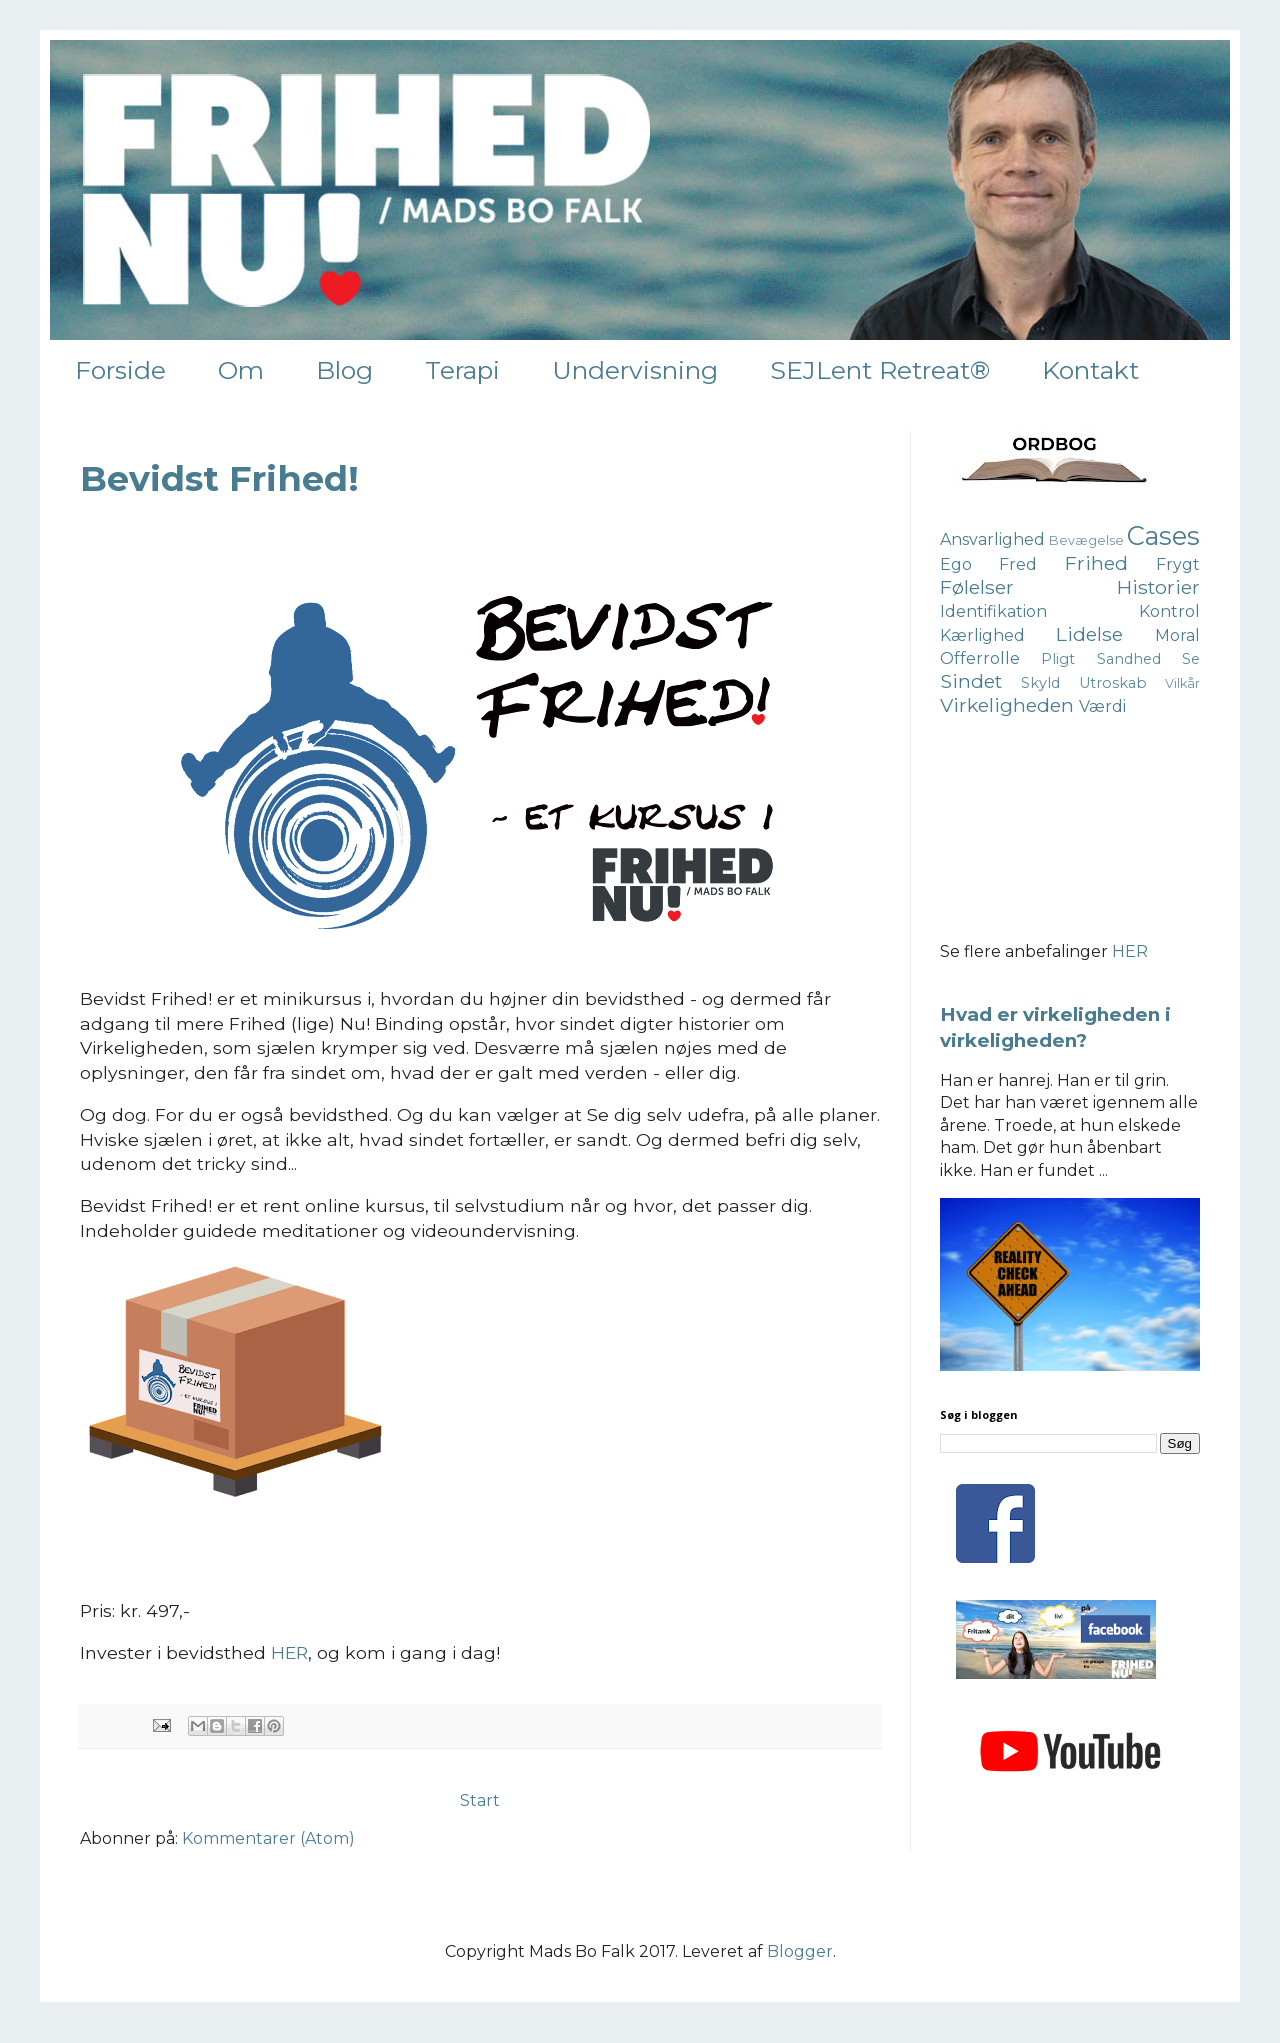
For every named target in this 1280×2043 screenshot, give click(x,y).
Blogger (800, 1951)
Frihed (1096, 563)
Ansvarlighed (992, 539)
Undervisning (635, 370)
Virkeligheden (1007, 705)
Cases (1163, 535)
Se (1191, 659)
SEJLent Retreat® (880, 370)
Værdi (1102, 706)
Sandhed (1129, 659)
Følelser (977, 587)
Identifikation (993, 611)
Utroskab (1113, 683)
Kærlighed (982, 635)
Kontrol (1169, 611)
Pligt (1058, 659)
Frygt (1178, 564)
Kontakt (1090, 370)
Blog (344, 370)
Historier (1158, 587)
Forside (120, 370)
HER (289, 1652)
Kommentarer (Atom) (268, 1838)
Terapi (462, 370)
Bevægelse (1086, 540)
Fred (1018, 564)
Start (480, 1800)
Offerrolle (980, 658)
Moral (1177, 635)
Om (241, 370)
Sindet (971, 681)
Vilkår (1182, 683)
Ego (956, 564)
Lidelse (1089, 634)
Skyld (1040, 683)
